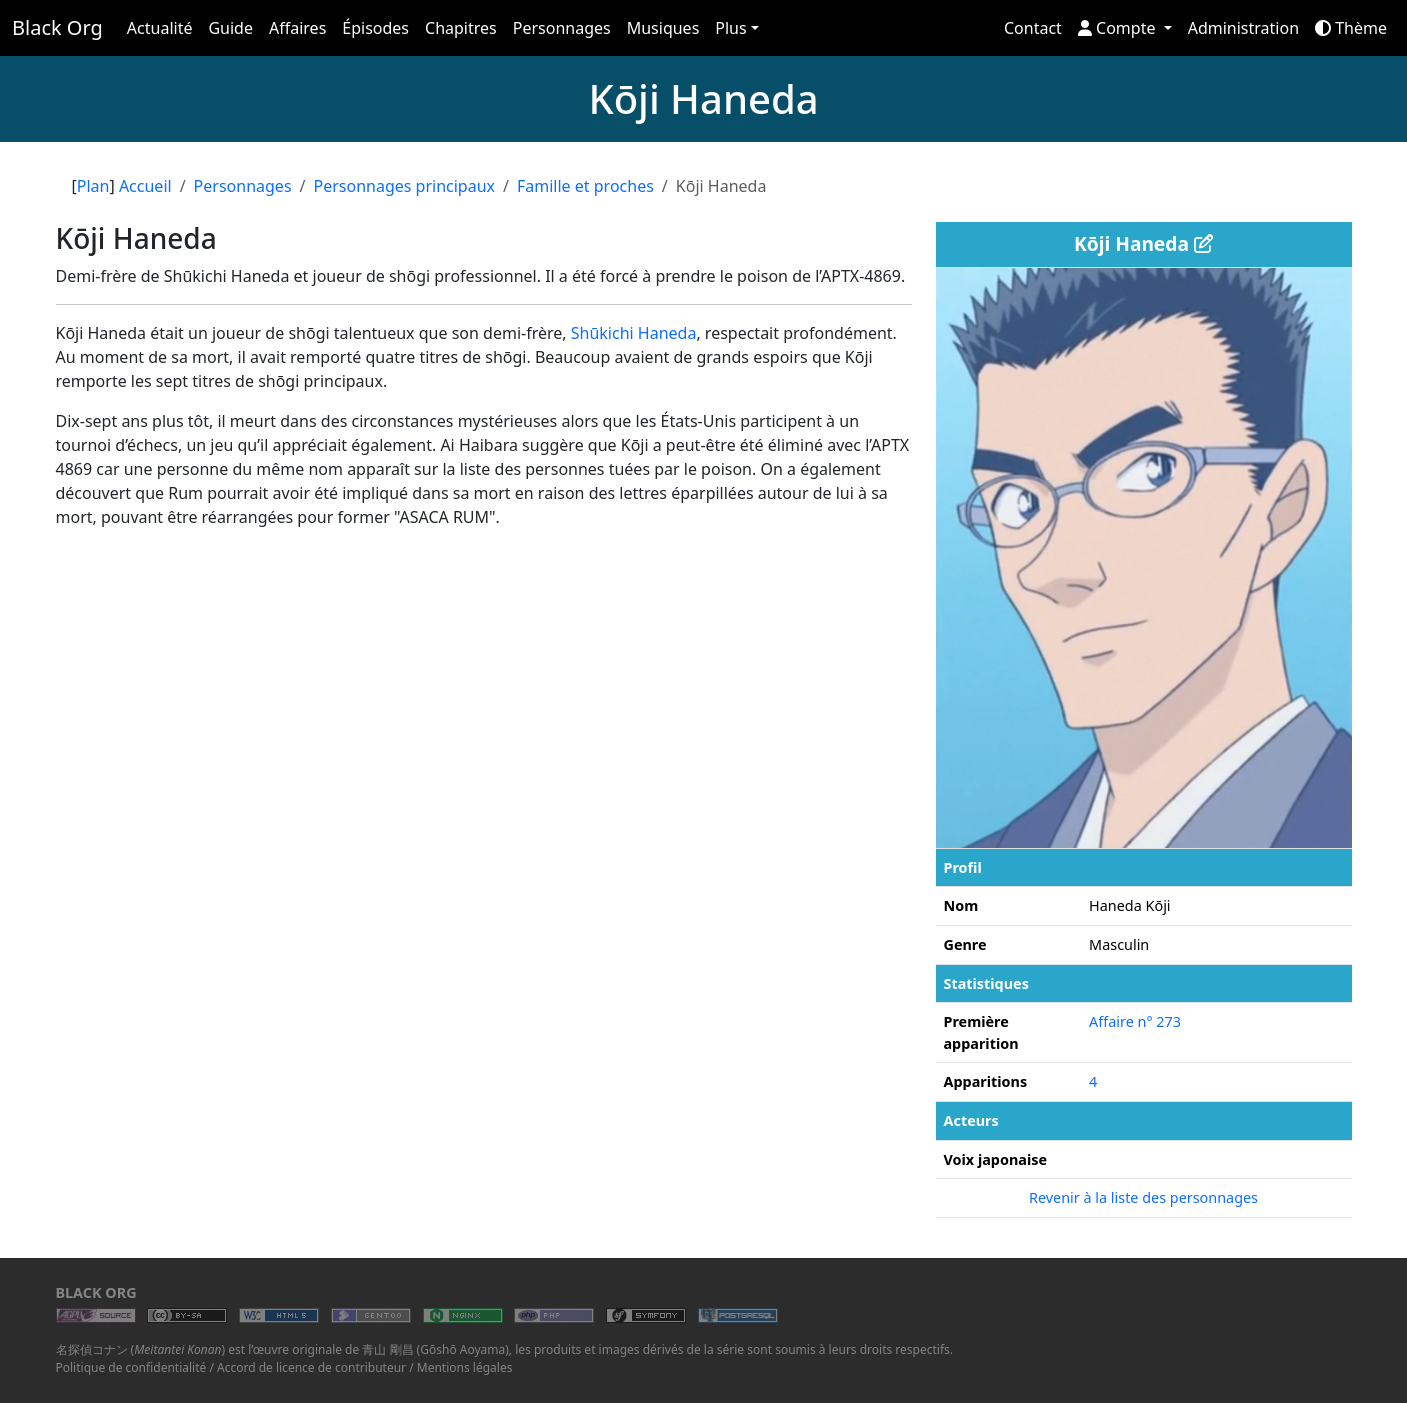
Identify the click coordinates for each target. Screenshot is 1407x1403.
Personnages (562, 28)
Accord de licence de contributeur (311, 1367)
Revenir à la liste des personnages (1143, 1197)
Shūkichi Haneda (634, 333)
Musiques (663, 28)
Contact (1033, 28)
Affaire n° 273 (1135, 1021)
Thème (1351, 28)
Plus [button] (730, 28)
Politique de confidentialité (131, 1367)
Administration (1243, 28)
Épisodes (375, 28)
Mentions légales (465, 1367)
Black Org (57, 27)
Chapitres (461, 28)
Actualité (160, 28)
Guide (230, 28)
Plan (93, 186)
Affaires (297, 28)
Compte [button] (1119, 28)
